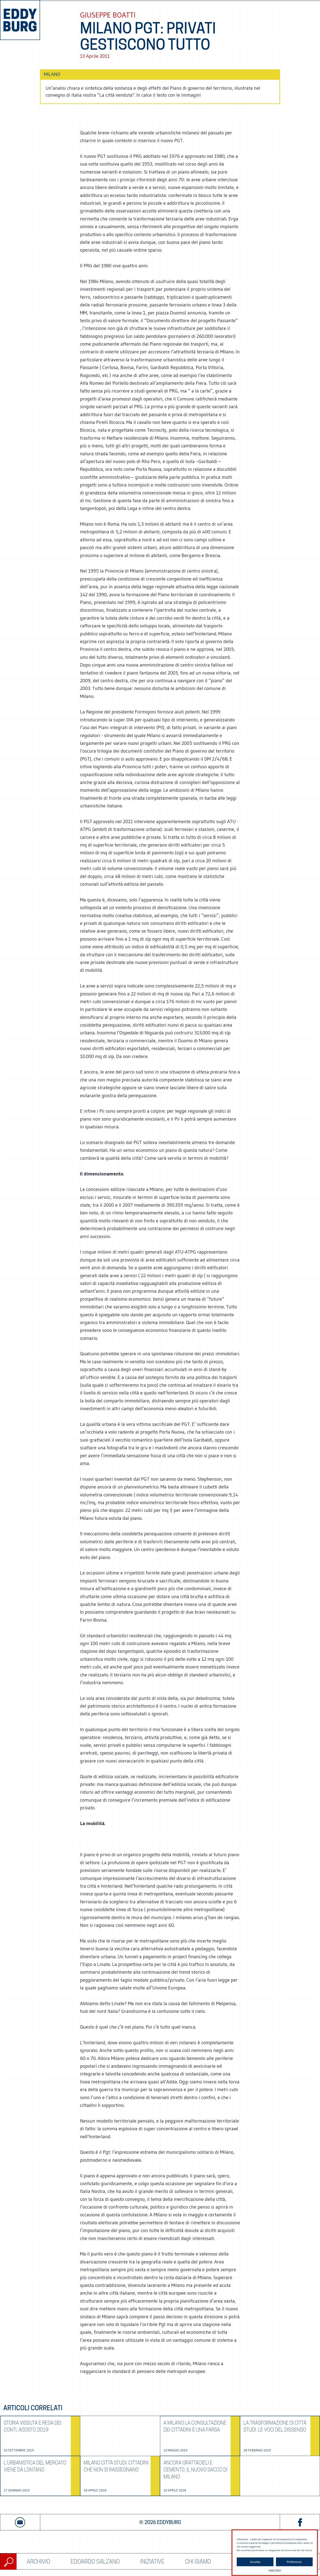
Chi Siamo (198, 2561)
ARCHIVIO (38, 2561)
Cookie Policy (274, 2570)
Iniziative (152, 2561)
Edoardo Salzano (95, 2561)
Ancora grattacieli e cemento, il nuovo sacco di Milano (195, 2469)
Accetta (255, 2562)
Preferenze (294, 2562)
